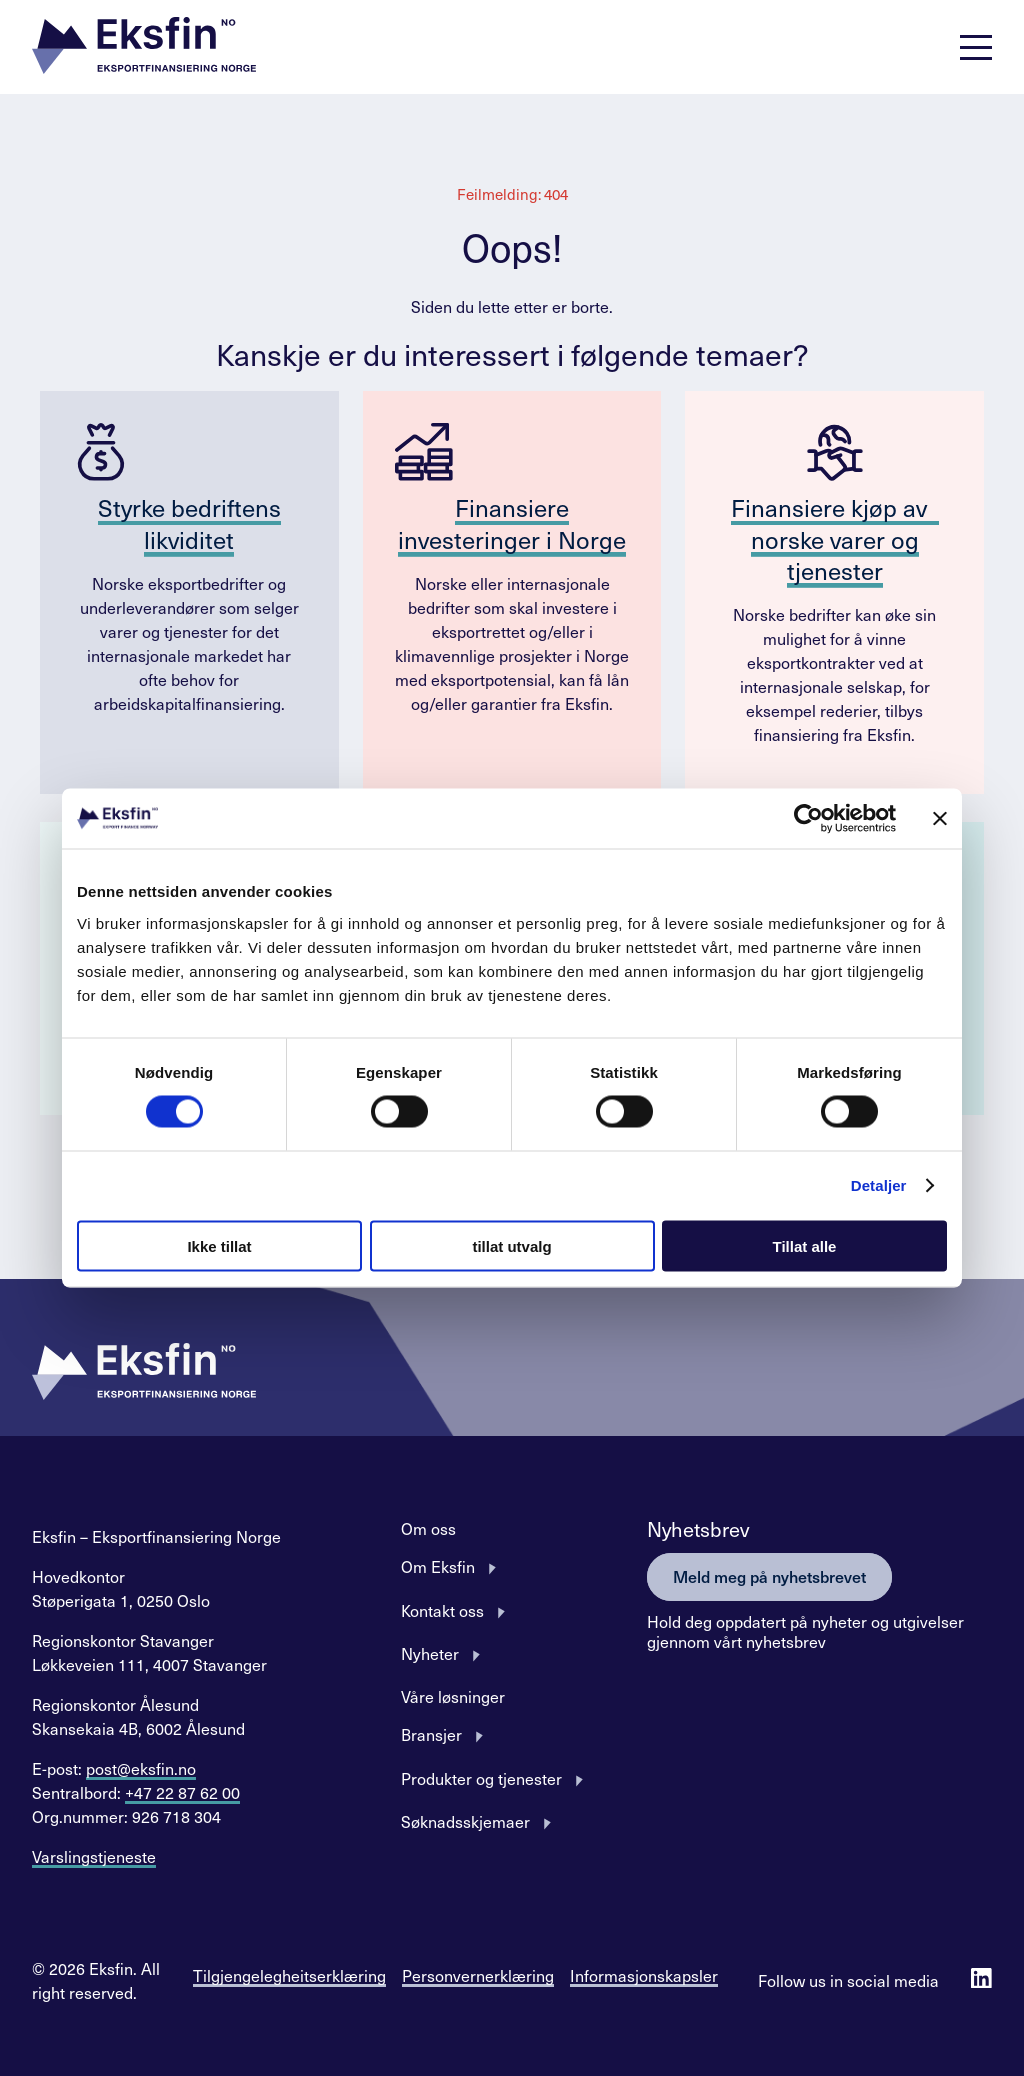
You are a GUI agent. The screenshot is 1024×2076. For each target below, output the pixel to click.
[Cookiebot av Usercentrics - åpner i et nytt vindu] (808, 819)
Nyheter (430, 1653)
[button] (144, 47)
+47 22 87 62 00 (182, 1792)
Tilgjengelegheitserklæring (289, 1975)
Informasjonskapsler (644, 1975)
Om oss (428, 1528)
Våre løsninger (453, 1696)
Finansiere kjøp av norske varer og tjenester (835, 538)
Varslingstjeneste (94, 1856)
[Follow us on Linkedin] (981, 1980)
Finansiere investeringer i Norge (512, 522)
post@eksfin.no (141, 1768)
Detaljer (879, 1185)
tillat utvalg (511, 1245)
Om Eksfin (438, 1566)
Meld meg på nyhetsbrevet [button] (769, 1576)
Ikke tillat (219, 1245)
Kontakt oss (442, 1610)
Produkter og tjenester (481, 1778)
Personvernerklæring (478, 1975)
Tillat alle (805, 1245)
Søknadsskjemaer (465, 1821)
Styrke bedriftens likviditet (189, 522)
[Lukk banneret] (940, 819)
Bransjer (431, 1734)
